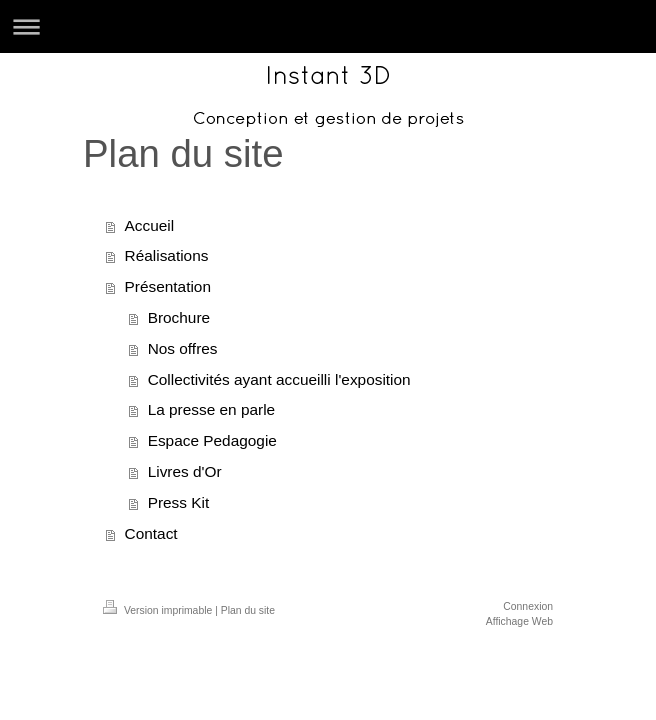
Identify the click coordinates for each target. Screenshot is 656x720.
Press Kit (179, 502)
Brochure (179, 317)
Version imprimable (159, 610)
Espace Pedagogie (212, 440)
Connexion (528, 606)
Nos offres (183, 348)
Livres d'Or (185, 471)
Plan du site (248, 610)
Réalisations (167, 255)
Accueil (150, 225)
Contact (151, 533)
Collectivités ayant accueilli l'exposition (279, 379)
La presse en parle (211, 409)
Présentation (168, 286)
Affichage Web (519, 621)
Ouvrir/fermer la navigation (328, 26)
